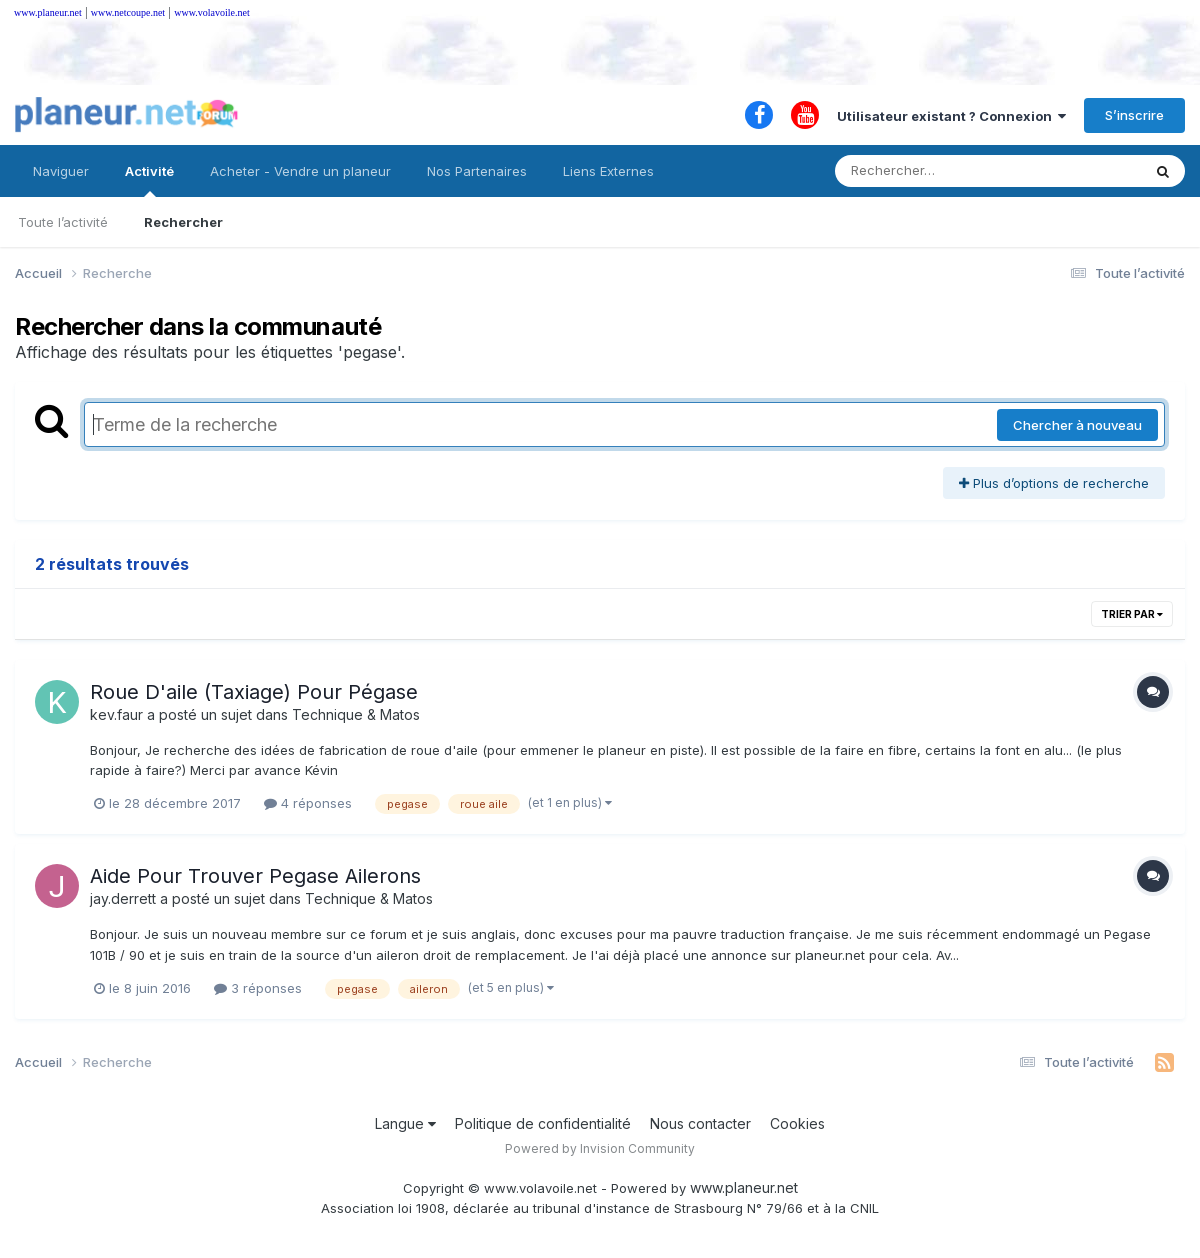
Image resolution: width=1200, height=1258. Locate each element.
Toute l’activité (63, 222)
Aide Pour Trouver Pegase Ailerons (255, 876)
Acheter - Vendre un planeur (300, 171)
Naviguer (61, 171)
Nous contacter (700, 1123)
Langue (405, 1123)
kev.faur (116, 714)
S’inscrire (1134, 115)
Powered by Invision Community (600, 1148)
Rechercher (183, 222)
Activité (149, 180)
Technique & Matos (356, 714)
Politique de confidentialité (543, 1123)
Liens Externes (608, 171)
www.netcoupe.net (128, 12)
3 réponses (258, 988)
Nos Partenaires (477, 171)
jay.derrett (123, 898)
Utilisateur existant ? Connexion (951, 116)
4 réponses (308, 803)
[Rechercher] (930, 171)
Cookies (797, 1123)
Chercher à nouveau (1077, 425)
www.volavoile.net (211, 12)
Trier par (1132, 614)
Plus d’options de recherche (1054, 483)
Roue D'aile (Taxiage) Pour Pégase (254, 692)
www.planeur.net (48, 12)
